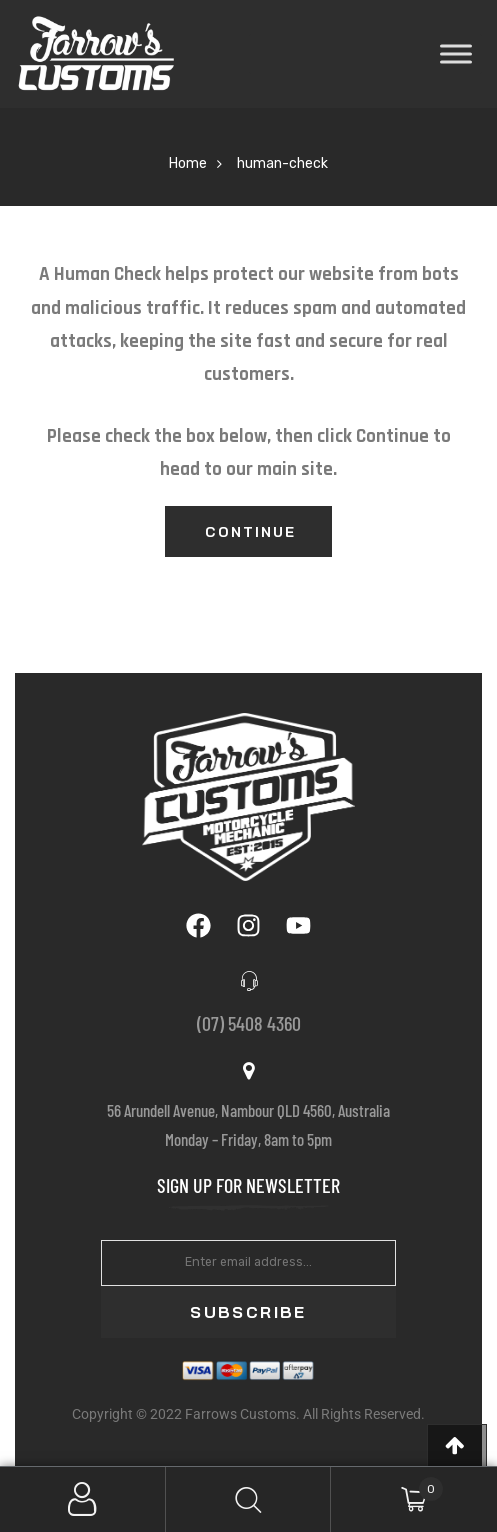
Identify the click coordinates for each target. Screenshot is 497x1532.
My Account (83, 1499)
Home (188, 163)
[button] (457, 1445)
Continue (250, 532)
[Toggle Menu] (456, 54)
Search (249, 1499)
